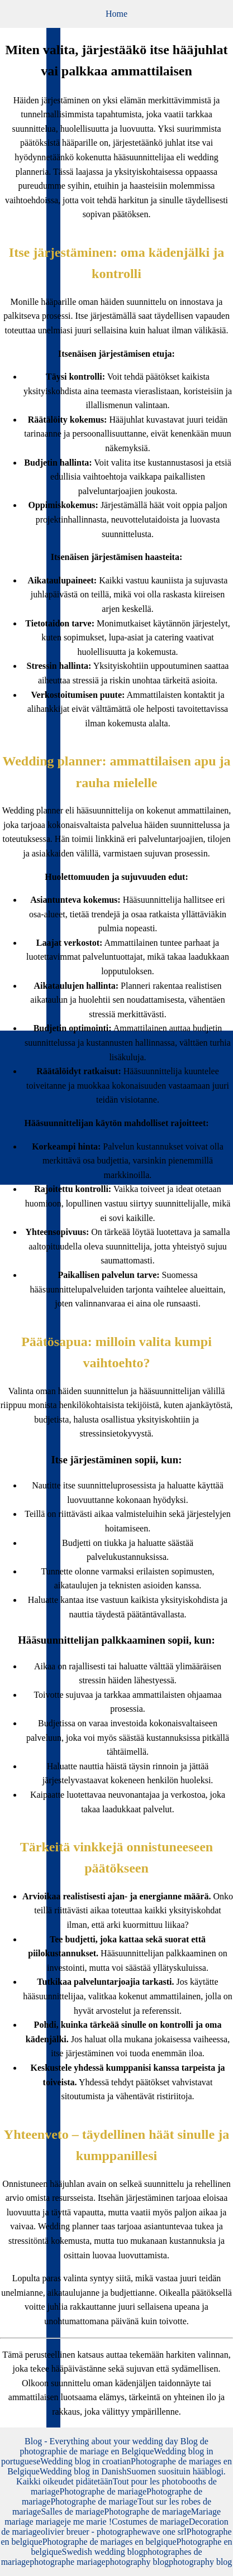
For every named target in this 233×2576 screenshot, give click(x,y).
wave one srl (164, 2531)
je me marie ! (88, 2521)
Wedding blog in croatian (85, 2461)
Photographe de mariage (103, 2491)
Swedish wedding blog (103, 2551)
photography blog (137, 2562)
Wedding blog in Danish (83, 2471)
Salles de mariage (72, 2511)
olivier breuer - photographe (91, 2531)
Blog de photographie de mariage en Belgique (114, 2446)
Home (116, 13)
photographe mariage (68, 2562)
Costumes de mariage (150, 2521)
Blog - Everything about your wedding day (102, 2441)
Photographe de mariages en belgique (109, 2541)
